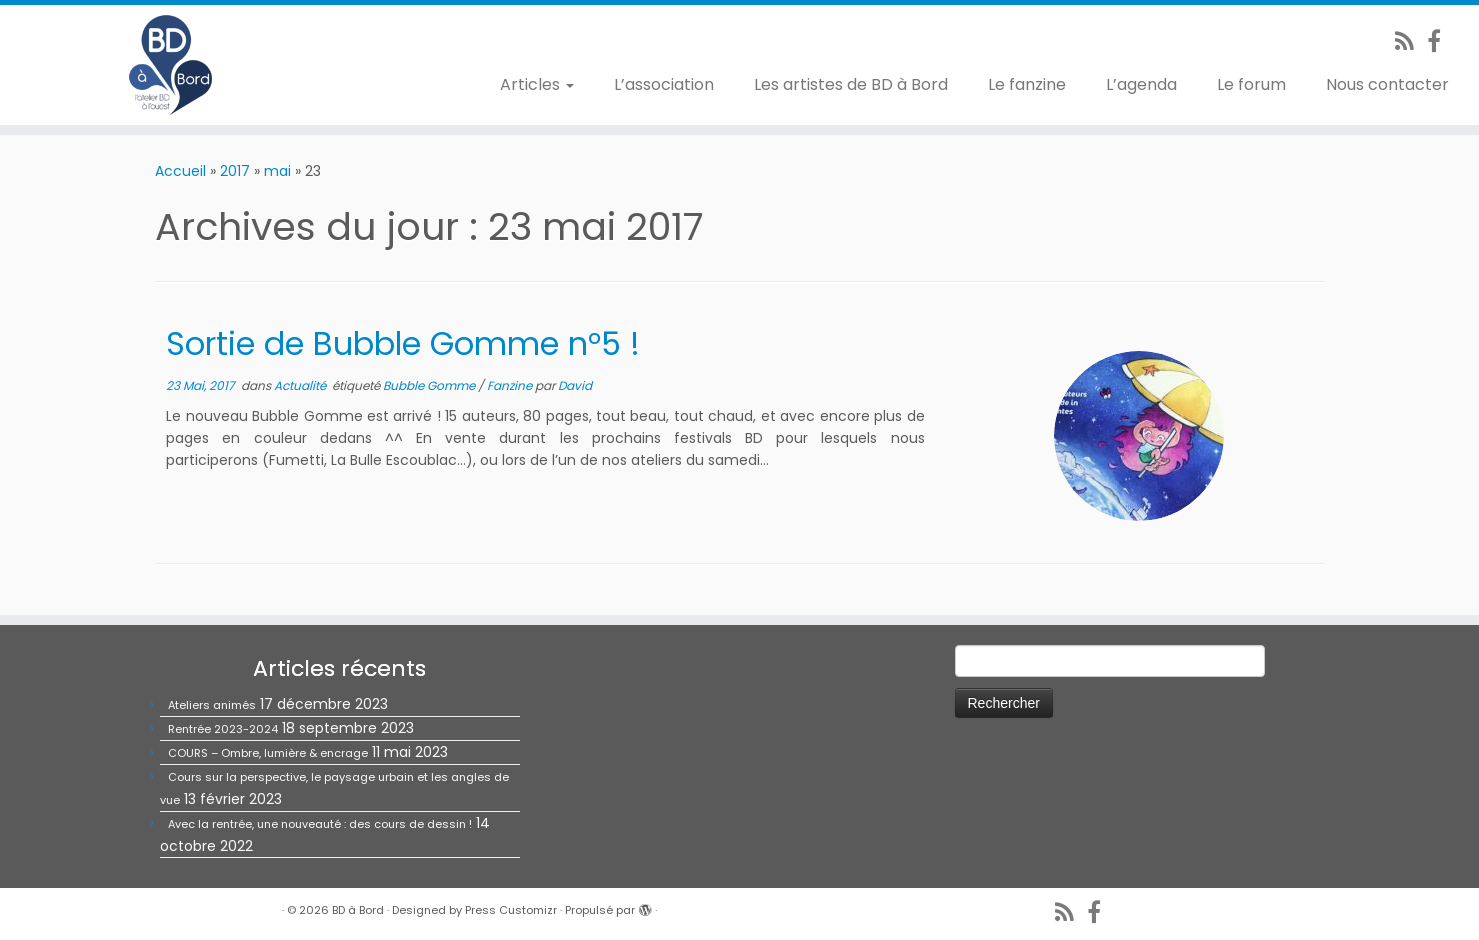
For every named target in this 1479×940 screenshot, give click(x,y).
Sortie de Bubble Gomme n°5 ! (403, 343)
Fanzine (511, 385)
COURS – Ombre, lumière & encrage (268, 753)
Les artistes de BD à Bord (851, 84)
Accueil (180, 171)
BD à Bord (358, 910)
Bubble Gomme (430, 385)
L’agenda (1141, 84)
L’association (664, 84)
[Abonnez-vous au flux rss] (1411, 41)
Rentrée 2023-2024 (223, 729)
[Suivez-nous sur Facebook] (1440, 41)
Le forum (1251, 84)
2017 (235, 171)
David (575, 385)
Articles (537, 84)
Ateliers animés (212, 705)
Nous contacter (1387, 84)
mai (277, 171)
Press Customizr (511, 910)
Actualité (301, 385)
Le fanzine (1027, 84)
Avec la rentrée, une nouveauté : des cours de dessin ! (320, 824)
